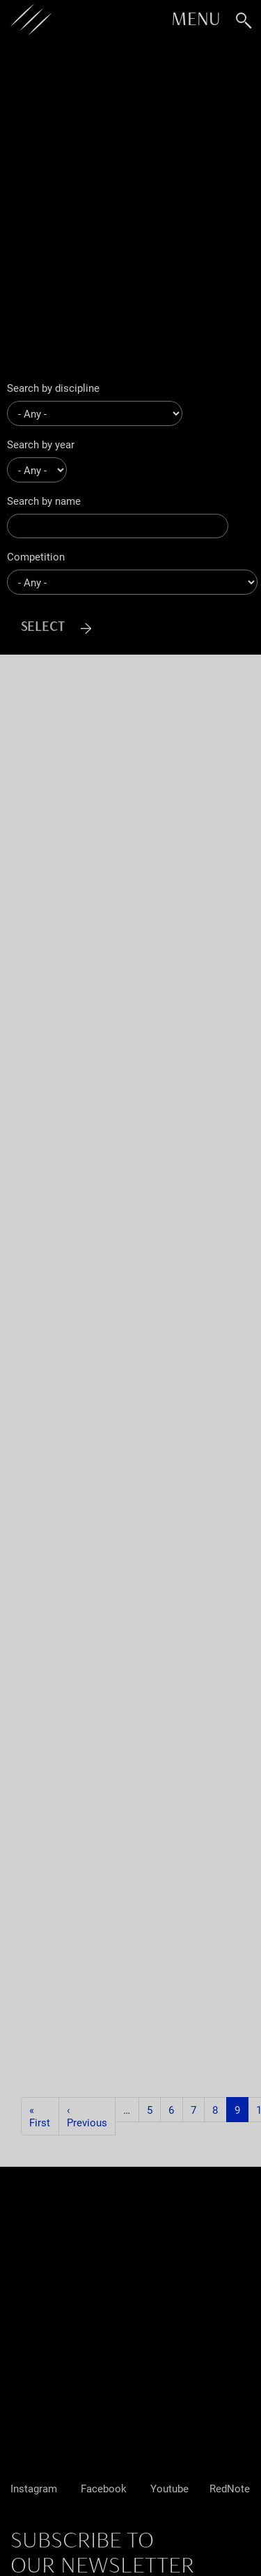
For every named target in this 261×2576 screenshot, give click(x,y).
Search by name (44, 501)
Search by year (40, 444)
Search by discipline (53, 388)
